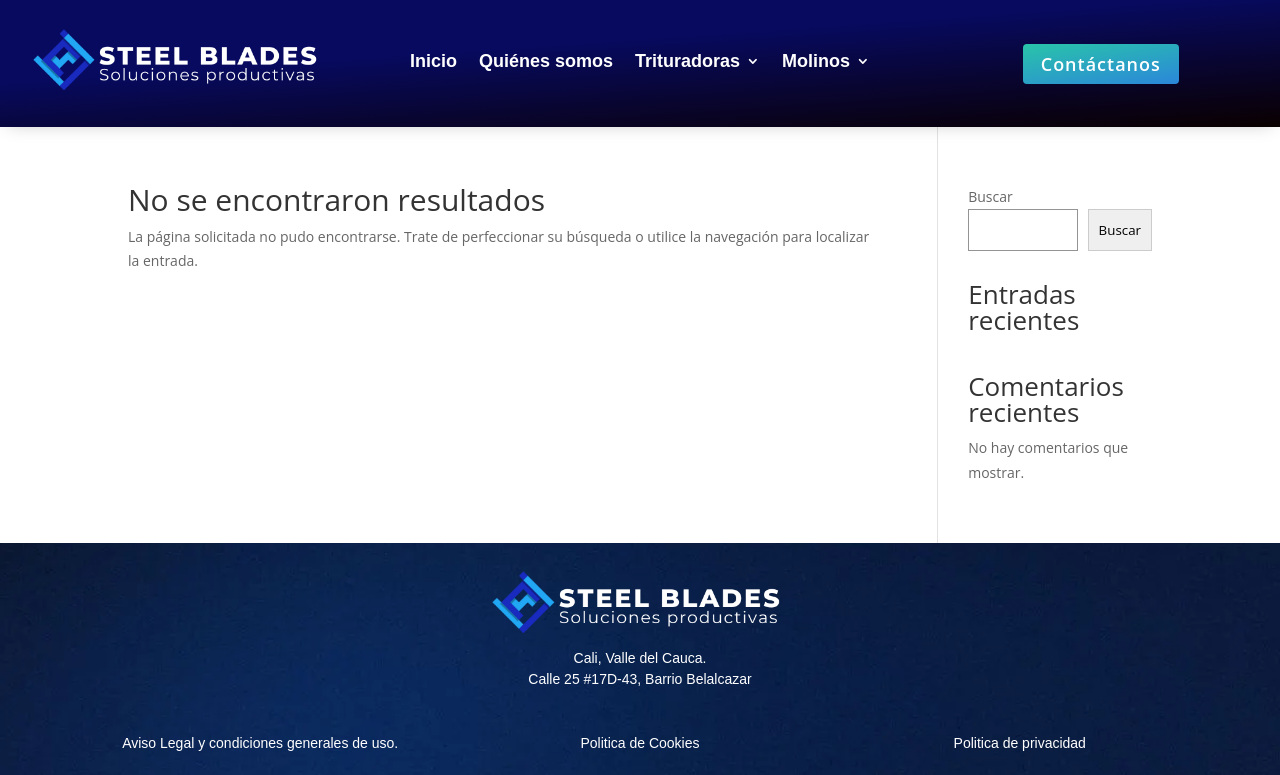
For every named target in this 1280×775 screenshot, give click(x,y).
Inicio (433, 62)
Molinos (816, 62)
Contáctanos (1101, 64)
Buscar (990, 196)
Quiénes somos (546, 62)
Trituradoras (687, 62)
